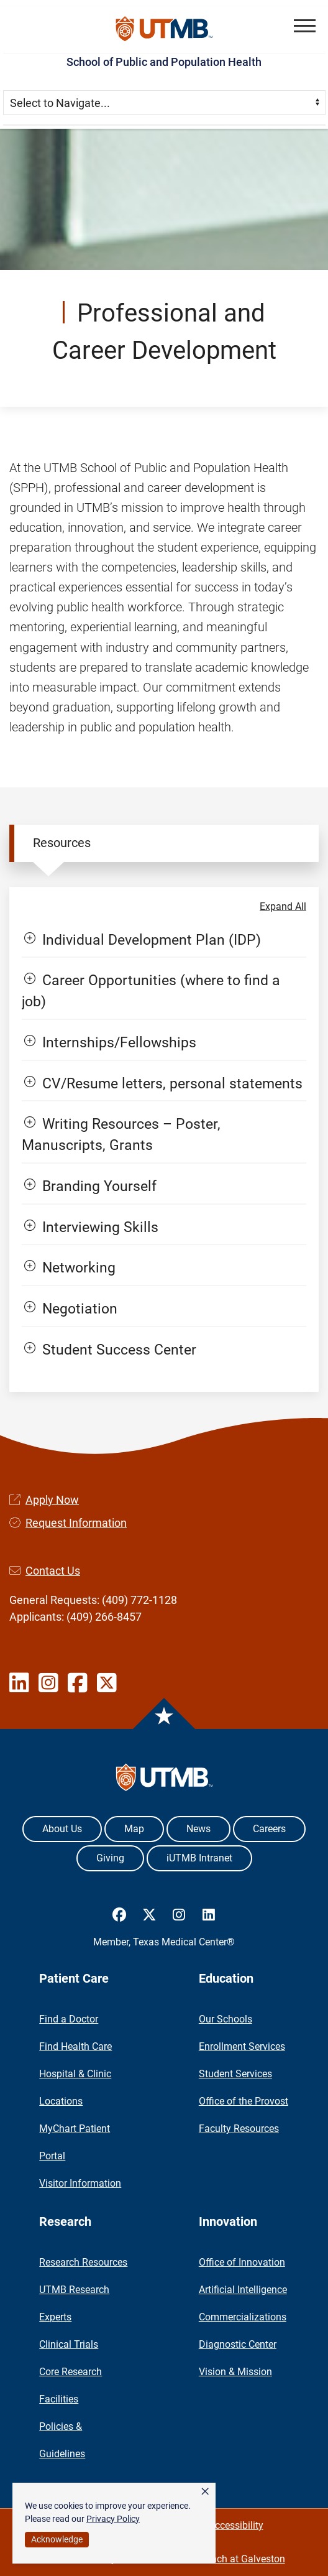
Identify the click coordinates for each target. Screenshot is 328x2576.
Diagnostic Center (237, 2344)
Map (134, 1829)
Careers (269, 1829)
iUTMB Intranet (199, 1858)
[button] (305, 26)
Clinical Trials (68, 2344)
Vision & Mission (235, 2372)
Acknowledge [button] (57, 2539)
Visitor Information (80, 2183)
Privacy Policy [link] (113, 2519)
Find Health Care (75, 2046)
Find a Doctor (68, 2019)
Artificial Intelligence (243, 2290)
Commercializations (242, 2317)
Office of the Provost (243, 2101)
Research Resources (83, 2262)
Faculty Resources (239, 2128)
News (198, 1829)
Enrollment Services (242, 2046)
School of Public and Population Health (164, 61)
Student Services (235, 2074)
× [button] (205, 2491)
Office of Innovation (242, 2262)
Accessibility (236, 2525)
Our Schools (225, 2019)
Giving (110, 1858)
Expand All (283, 906)
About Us (62, 1829)
